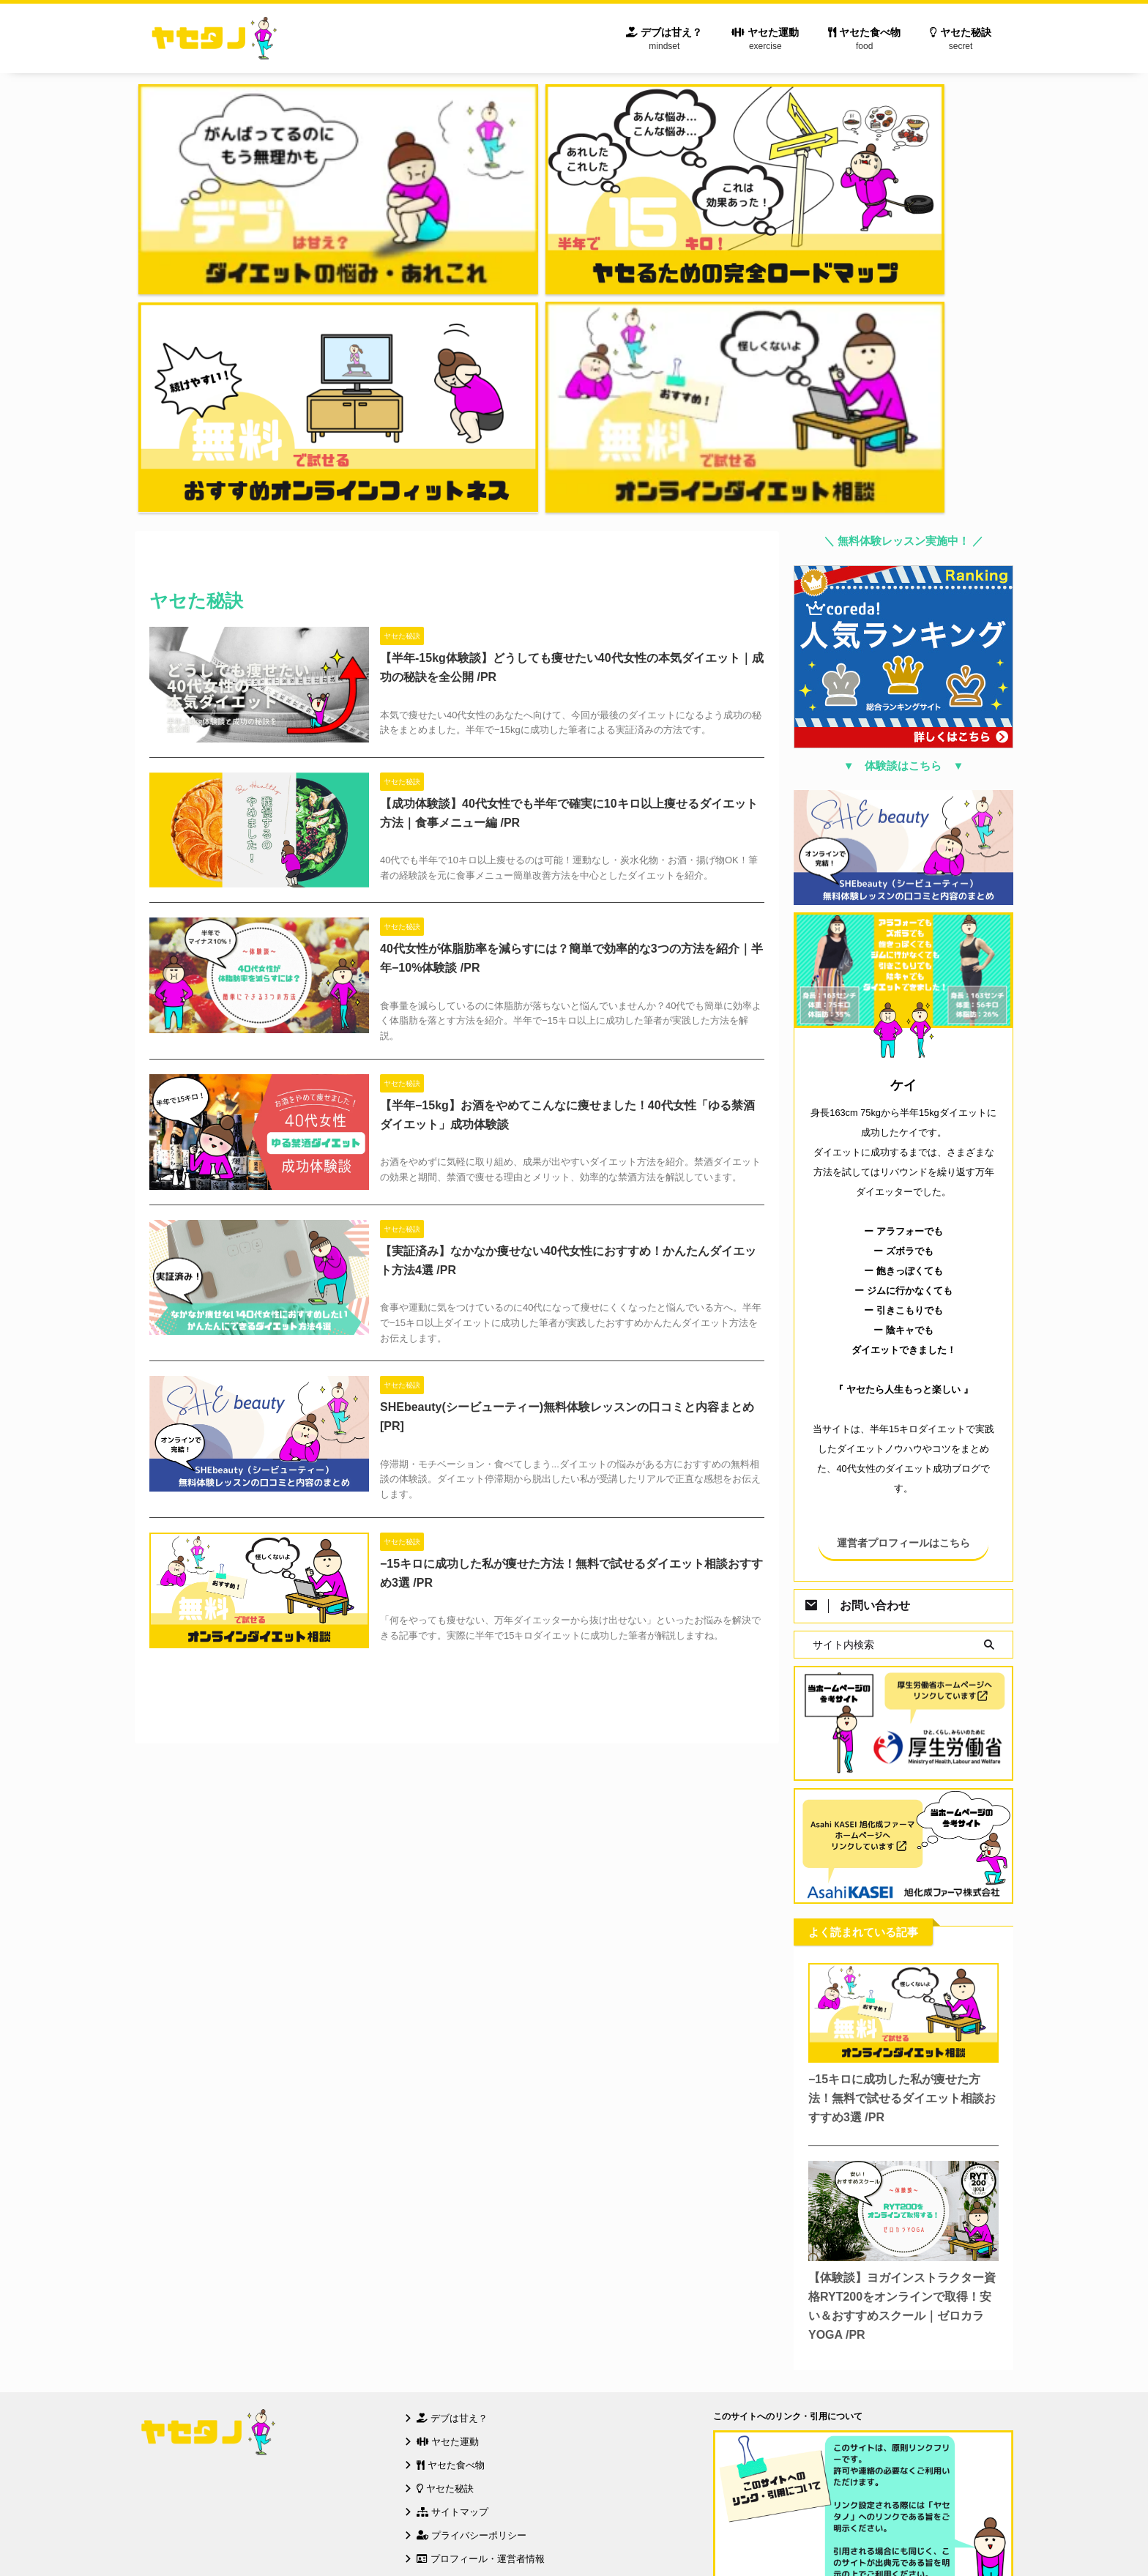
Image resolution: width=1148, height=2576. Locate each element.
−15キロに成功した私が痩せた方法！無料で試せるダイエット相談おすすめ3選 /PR (902, 1782)
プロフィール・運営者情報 (481, 2242)
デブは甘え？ (664, 40)
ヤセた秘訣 (960, 40)
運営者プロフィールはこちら (903, 1226)
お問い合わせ (451, 2265)
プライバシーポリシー (471, 2219)
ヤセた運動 (765, 40)
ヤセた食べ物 (864, 40)
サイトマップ (452, 2195)
